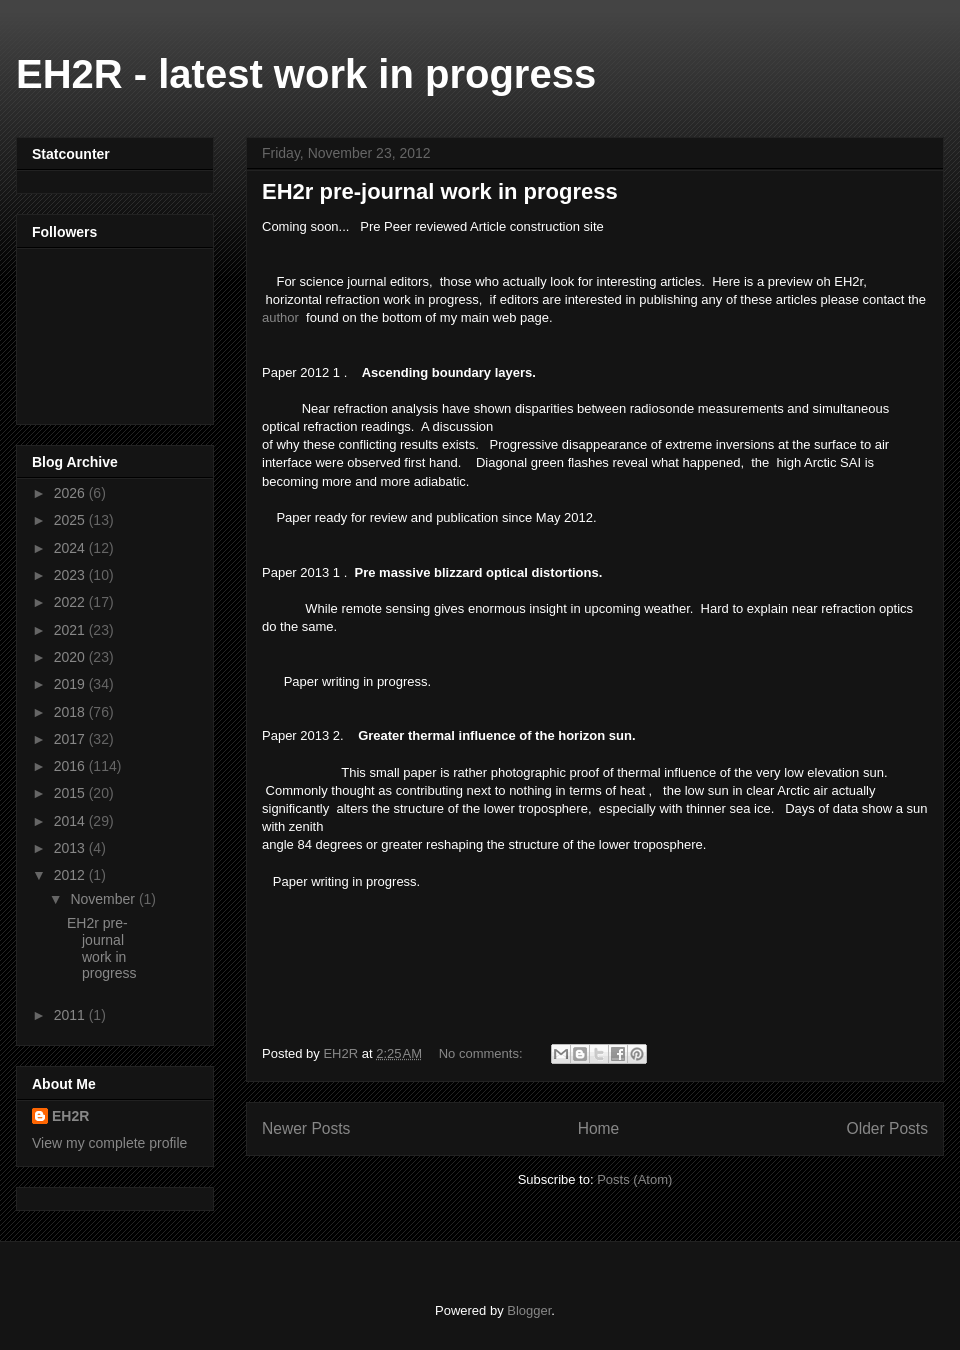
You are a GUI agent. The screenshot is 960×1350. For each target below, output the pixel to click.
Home (599, 1128)
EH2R (70, 1116)
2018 (71, 712)
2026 (71, 493)
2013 (71, 848)
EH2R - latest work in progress (306, 74)
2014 (71, 821)
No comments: (482, 1053)
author (280, 317)
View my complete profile (109, 1143)
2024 (71, 548)
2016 (71, 766)
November (104, 899)
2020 (71, 657)
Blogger (529, 1310)
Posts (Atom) (634, 1179)
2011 (71, 1015)
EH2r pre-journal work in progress (440, 191)
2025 (71, 520)
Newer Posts (306, 1128)
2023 (71, 575)
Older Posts (887, 1128)
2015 (71, 793)
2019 (71, 684)
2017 (71, 739)
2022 (71, 602)
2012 (71, 875)
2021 (71, 630)
